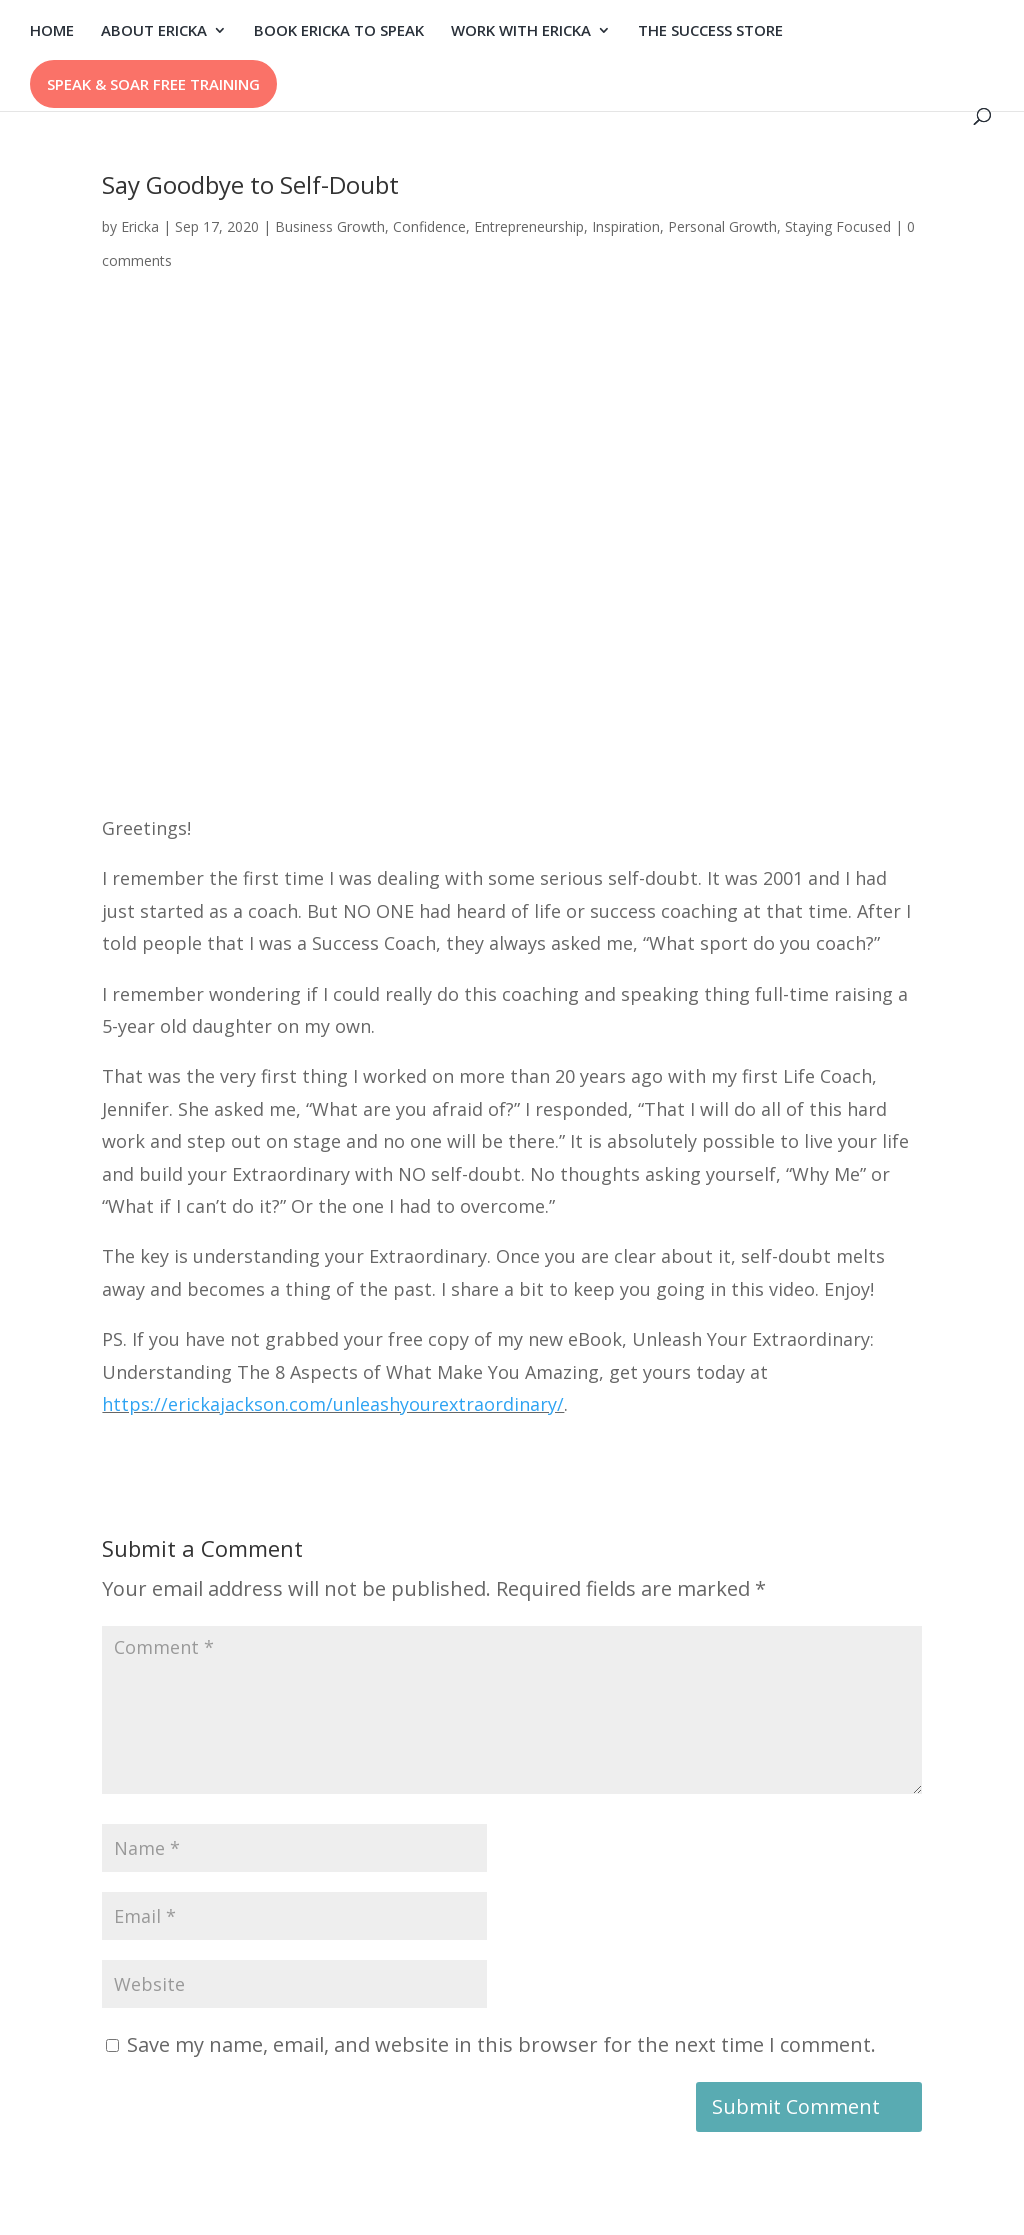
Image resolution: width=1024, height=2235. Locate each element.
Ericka (140, 226)
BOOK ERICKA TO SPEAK (339, 31)
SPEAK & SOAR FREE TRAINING (153, 84)
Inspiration (626, 226)
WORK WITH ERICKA (521, 31)
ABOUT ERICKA (154, 31)
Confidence (429, 226)
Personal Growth (722, 226)
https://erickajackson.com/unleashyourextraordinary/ (333, 1404)
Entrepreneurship (529, 226)
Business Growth (330, 226)
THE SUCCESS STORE (710, 31)
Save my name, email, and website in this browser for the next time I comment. (501, 2044)
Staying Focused (838, 226)
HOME (52, 31)
